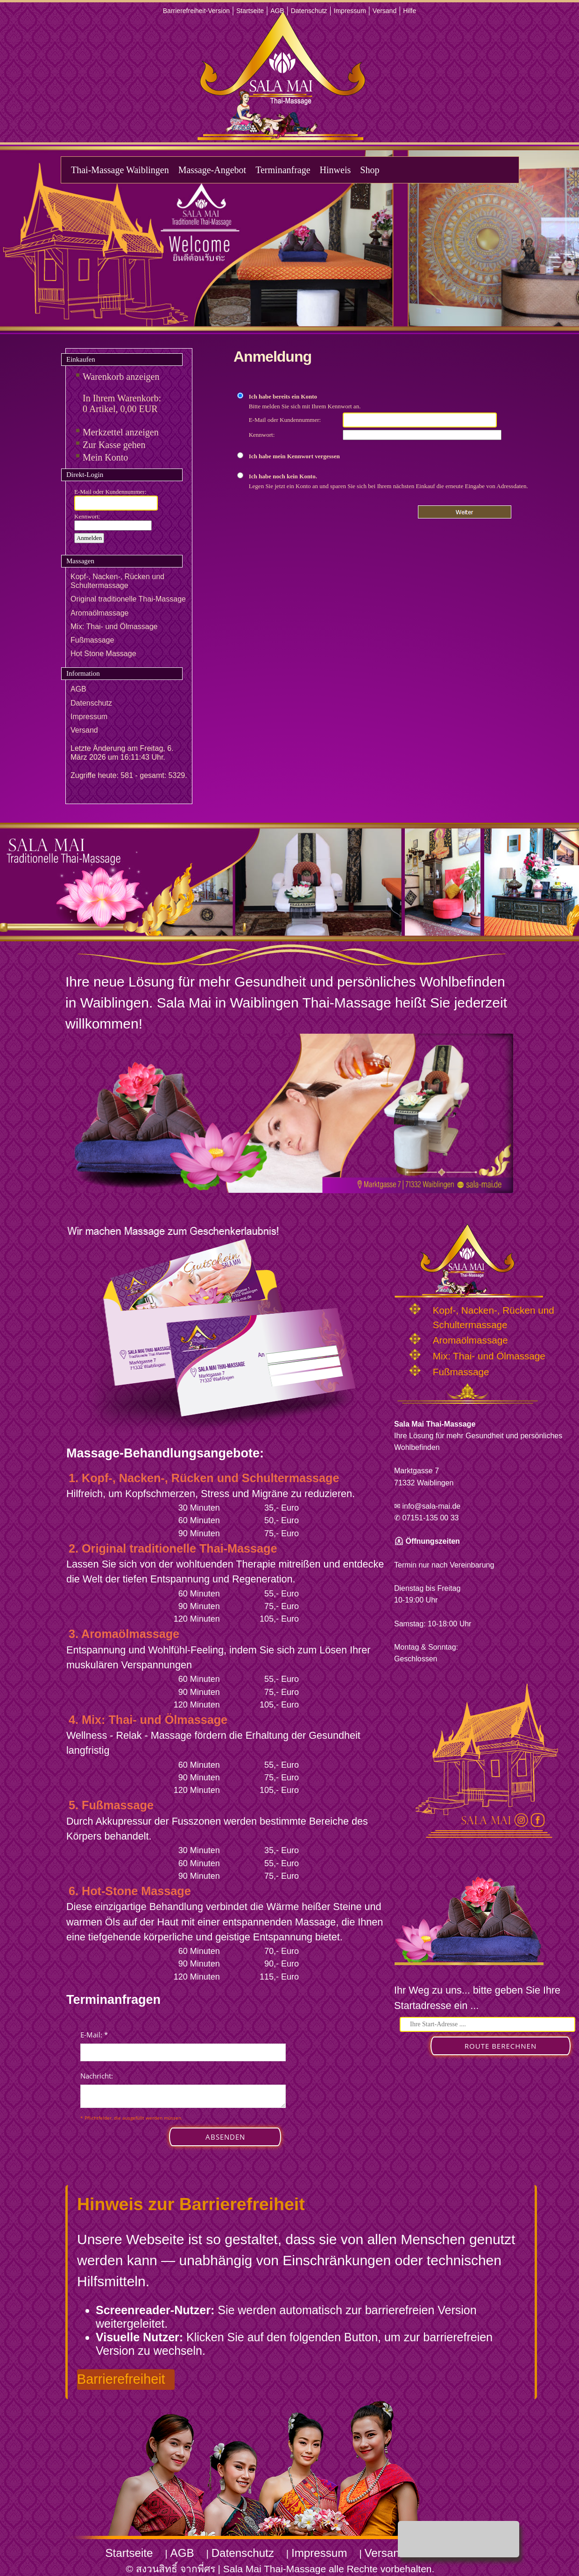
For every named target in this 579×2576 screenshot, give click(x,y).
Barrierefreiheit (121, 2379)
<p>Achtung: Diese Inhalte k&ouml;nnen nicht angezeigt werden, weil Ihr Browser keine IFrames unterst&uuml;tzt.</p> (183, 2098)
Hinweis (335, 170)
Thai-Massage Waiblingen (120, 170)
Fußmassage (92, 640)
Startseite (250, 10)
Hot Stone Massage (103, 654)
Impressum (350, 10)
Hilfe (409, 10)
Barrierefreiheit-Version (196, 10)
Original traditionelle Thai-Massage (128, 599)
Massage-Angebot (212, 170)
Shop (369, 170)
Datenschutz (309, 10)
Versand (384, 10)
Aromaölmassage (100, 613)
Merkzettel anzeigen (121, 432)
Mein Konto (105, 457)
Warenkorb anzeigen (121, 376)
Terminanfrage (282, 170)
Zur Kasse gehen (114, 445)
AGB (277, 10)
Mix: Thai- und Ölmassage (114, 626)
